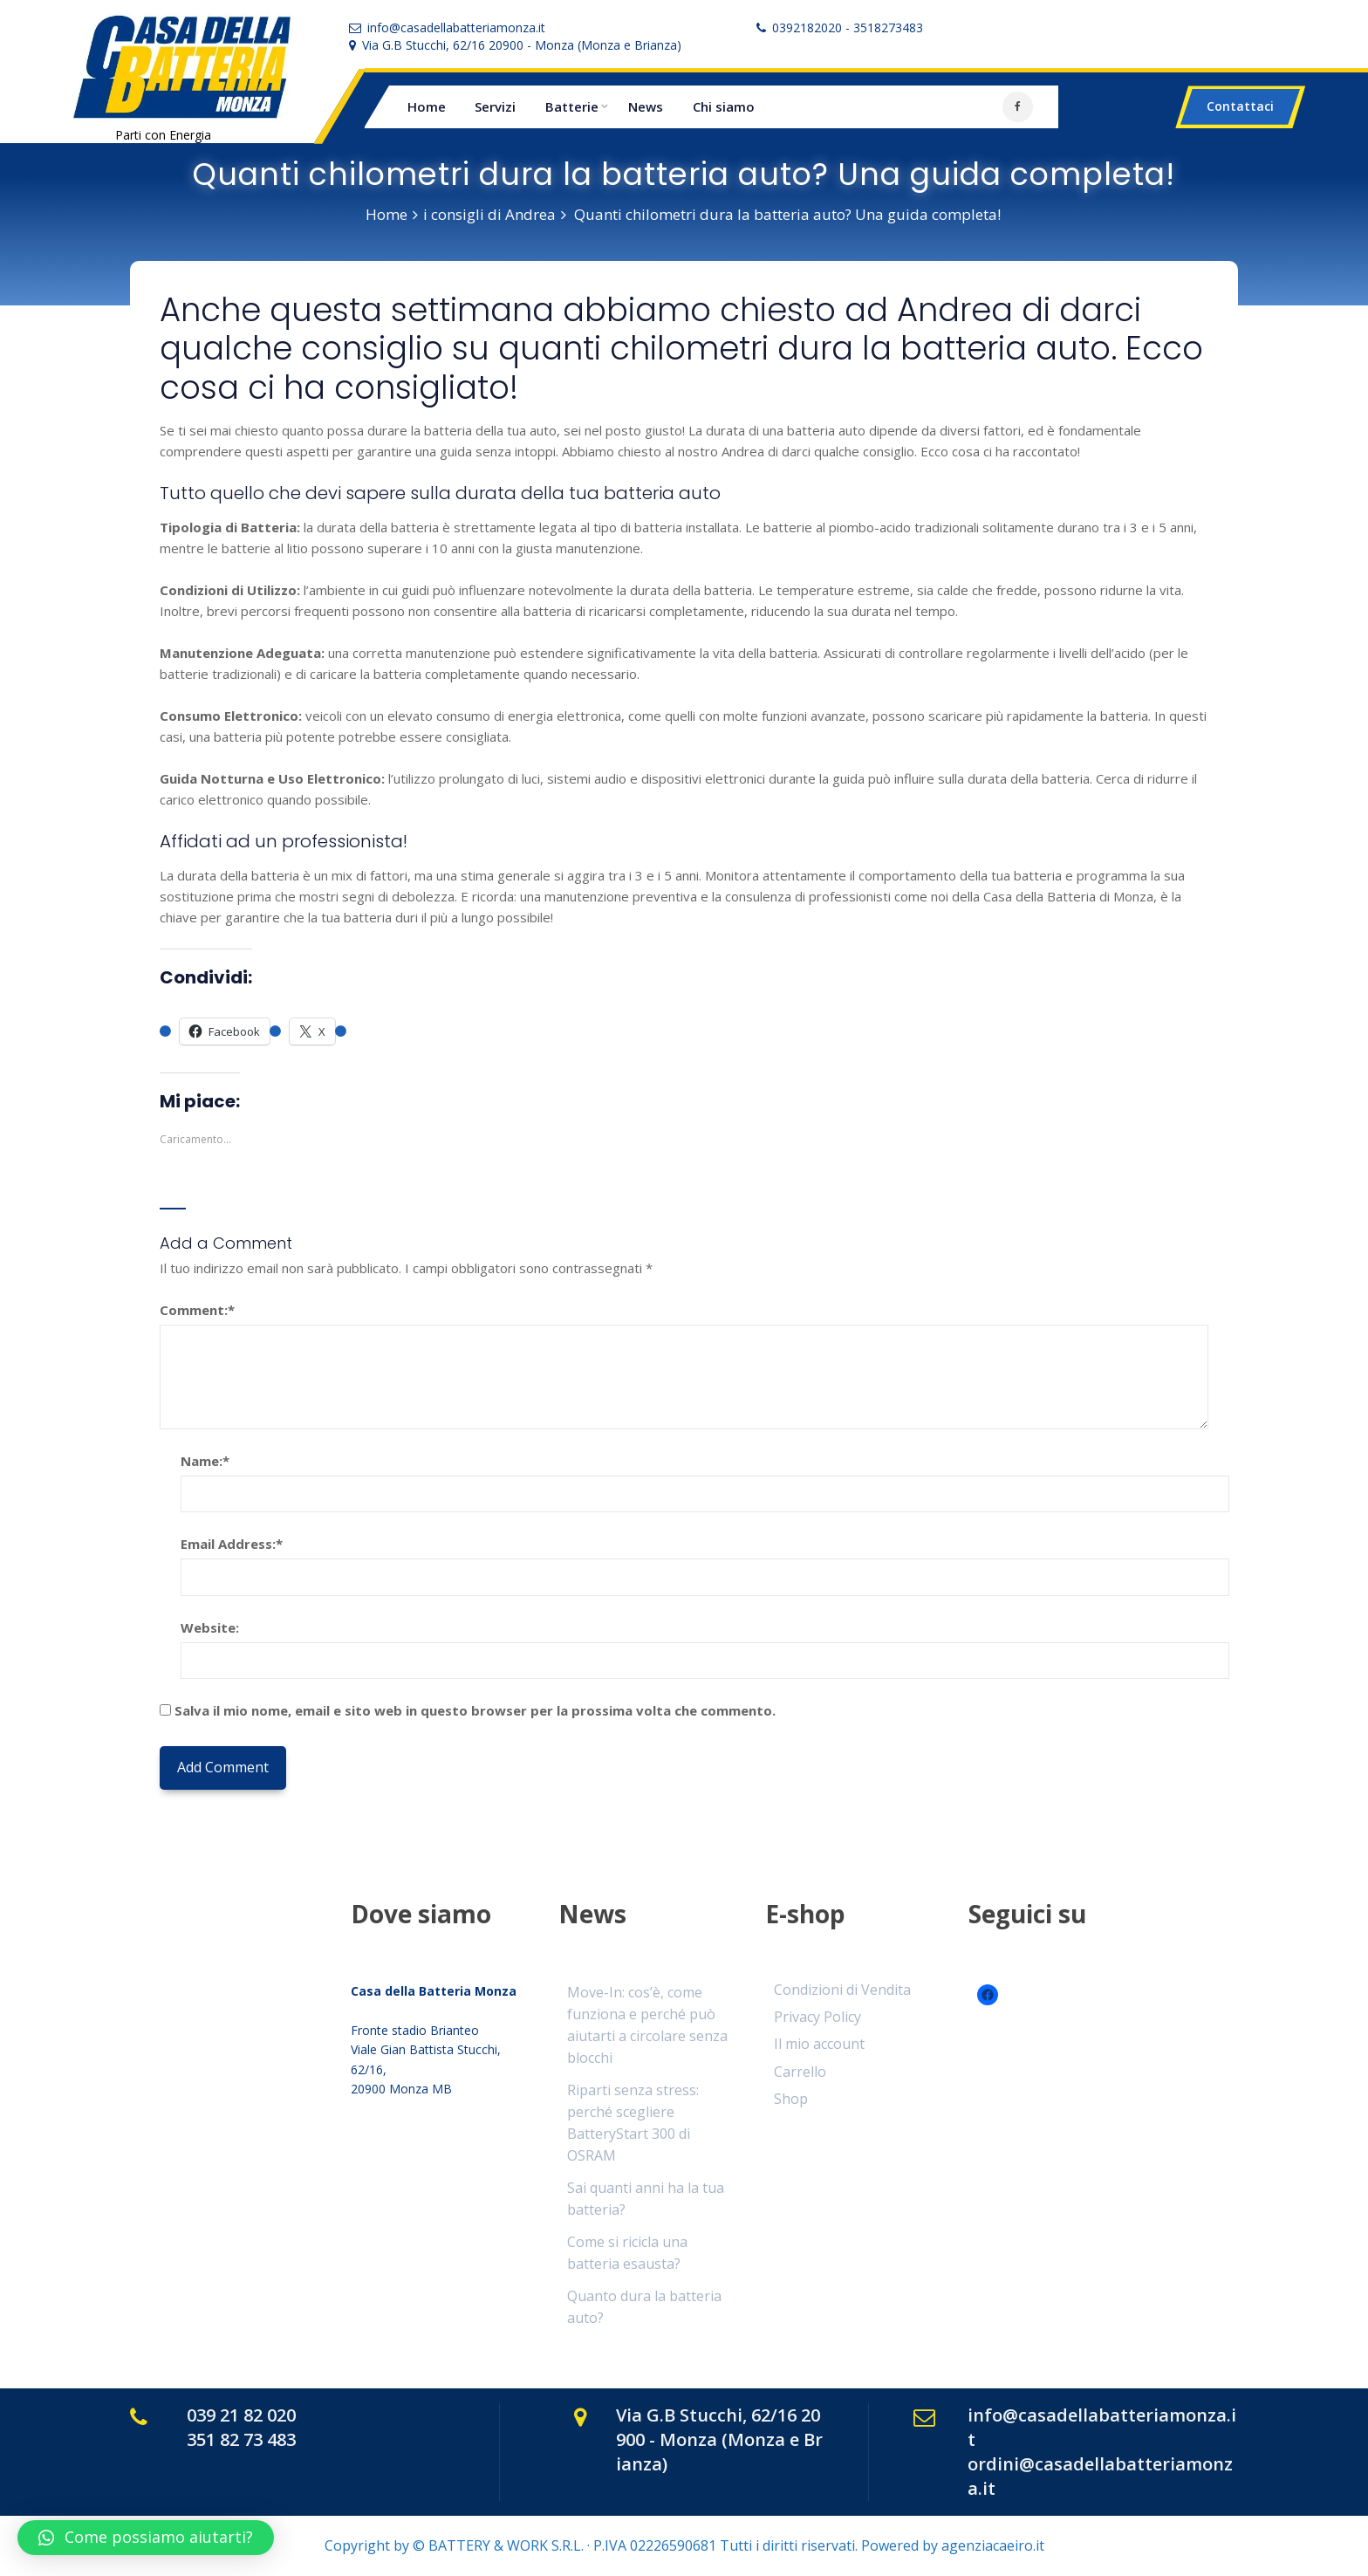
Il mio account (819, 2043)
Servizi (495, 106)
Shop (791, 2098)
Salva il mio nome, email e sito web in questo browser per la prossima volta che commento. (475, 1710)
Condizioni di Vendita (842, 1989)
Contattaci (1240, 106)
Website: (210, 1627)
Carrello (800, 2071)
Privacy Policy (817, 2016)
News (645, 106)
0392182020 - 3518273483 (847, 27)
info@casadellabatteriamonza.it (456, 27)
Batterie (571, 106)
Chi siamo (724, 106)
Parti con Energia (163, 135)
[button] (145, 2537)
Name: (205, 1461)
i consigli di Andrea (489, 214)
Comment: (197, 1310)
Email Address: (232, 1543)
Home (426, 106)
